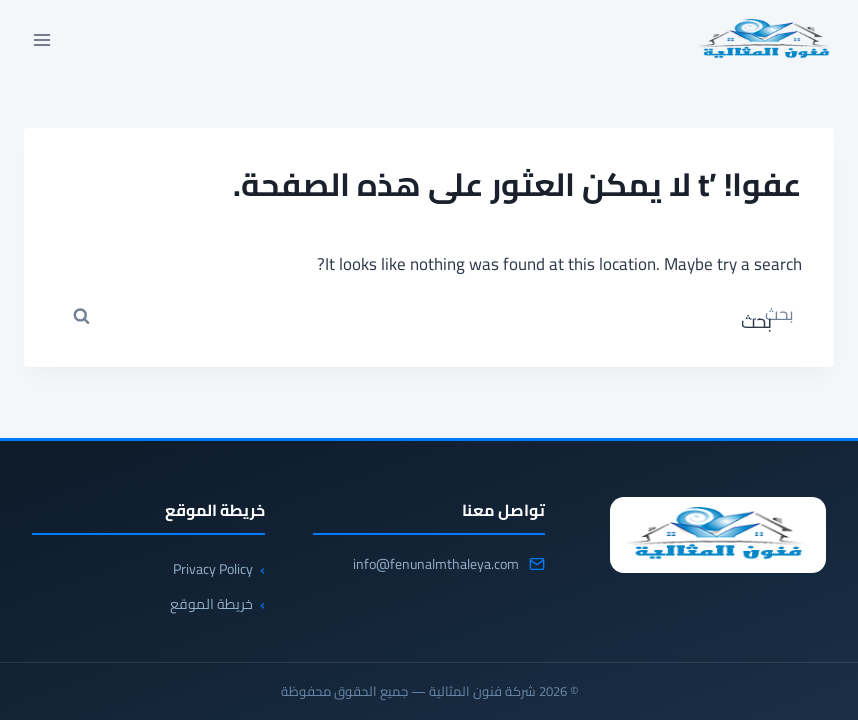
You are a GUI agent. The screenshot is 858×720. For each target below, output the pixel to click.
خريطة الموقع (211, 604)
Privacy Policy (213, 569)
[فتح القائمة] (42, 39)
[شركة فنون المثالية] (718, 535)
